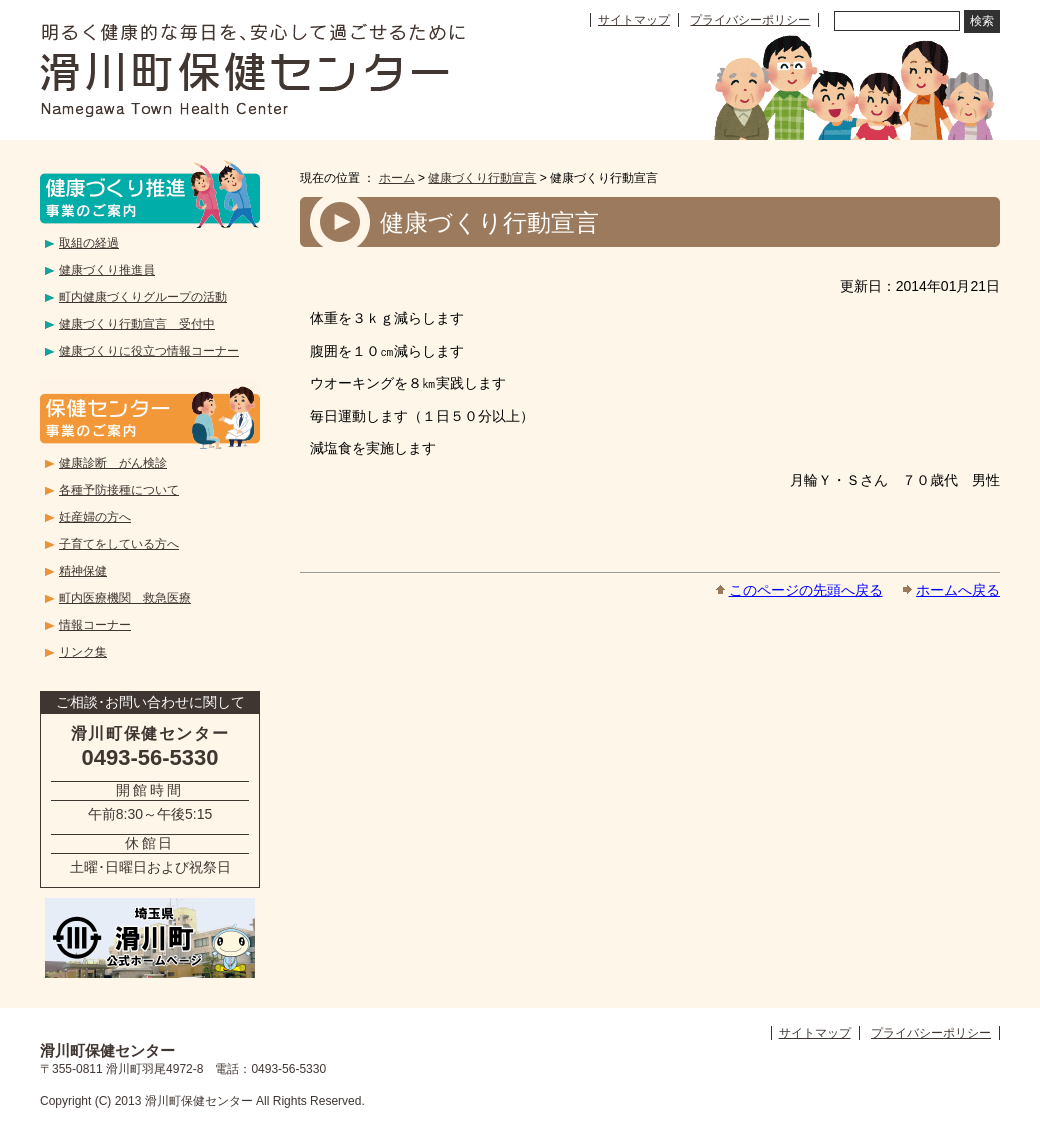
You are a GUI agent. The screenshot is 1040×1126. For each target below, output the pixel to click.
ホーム (397, 178)
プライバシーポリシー (750, 20)
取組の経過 (89, 243)
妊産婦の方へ (95, 517)
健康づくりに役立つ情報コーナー (149, 351)
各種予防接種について (119, 490)
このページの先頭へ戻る (806, 590)
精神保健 (83, 571)
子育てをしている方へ (119, 544)
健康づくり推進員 (107, 270)
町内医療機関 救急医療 (125, 598)
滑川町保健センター (252, 70)
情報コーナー (95, 625)
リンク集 (83, 652)
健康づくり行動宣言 (482, 178)
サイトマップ (634, 20)
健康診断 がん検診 (113, 463)
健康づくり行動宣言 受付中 (137, 324)
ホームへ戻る (958, 590)
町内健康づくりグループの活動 (143, 297)
